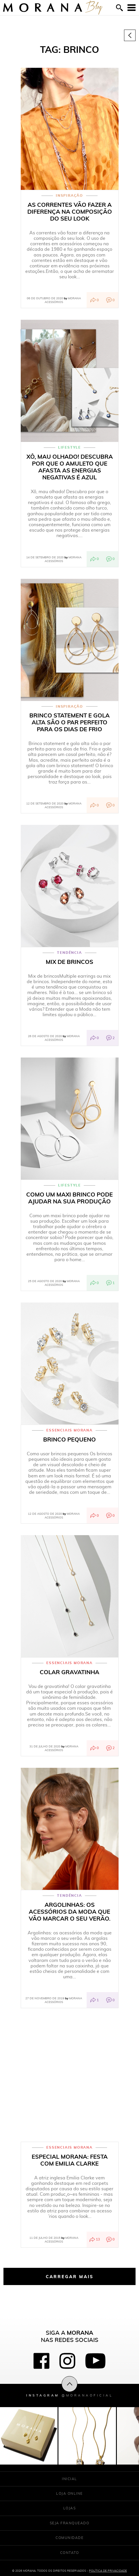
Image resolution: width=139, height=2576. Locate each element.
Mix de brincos (69, 961)
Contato (69, 2552)
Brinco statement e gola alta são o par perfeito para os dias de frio (69, 722)
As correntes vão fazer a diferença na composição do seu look (69, 211)
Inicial (69, 2478)
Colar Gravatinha (69, 1672)
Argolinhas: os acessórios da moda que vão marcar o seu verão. (70, 1911)
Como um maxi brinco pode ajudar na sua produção (69, 1198)
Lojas (69, 2508)
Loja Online (69, 2493)
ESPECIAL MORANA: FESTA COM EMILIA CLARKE (70, 2160)
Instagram (69, 2395)
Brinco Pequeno (69, 1439)
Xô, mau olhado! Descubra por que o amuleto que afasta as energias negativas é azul (69, 467)
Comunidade (69, 2537)
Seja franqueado (70, 2523)
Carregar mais (70, 2276)
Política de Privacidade (108, 2571)
